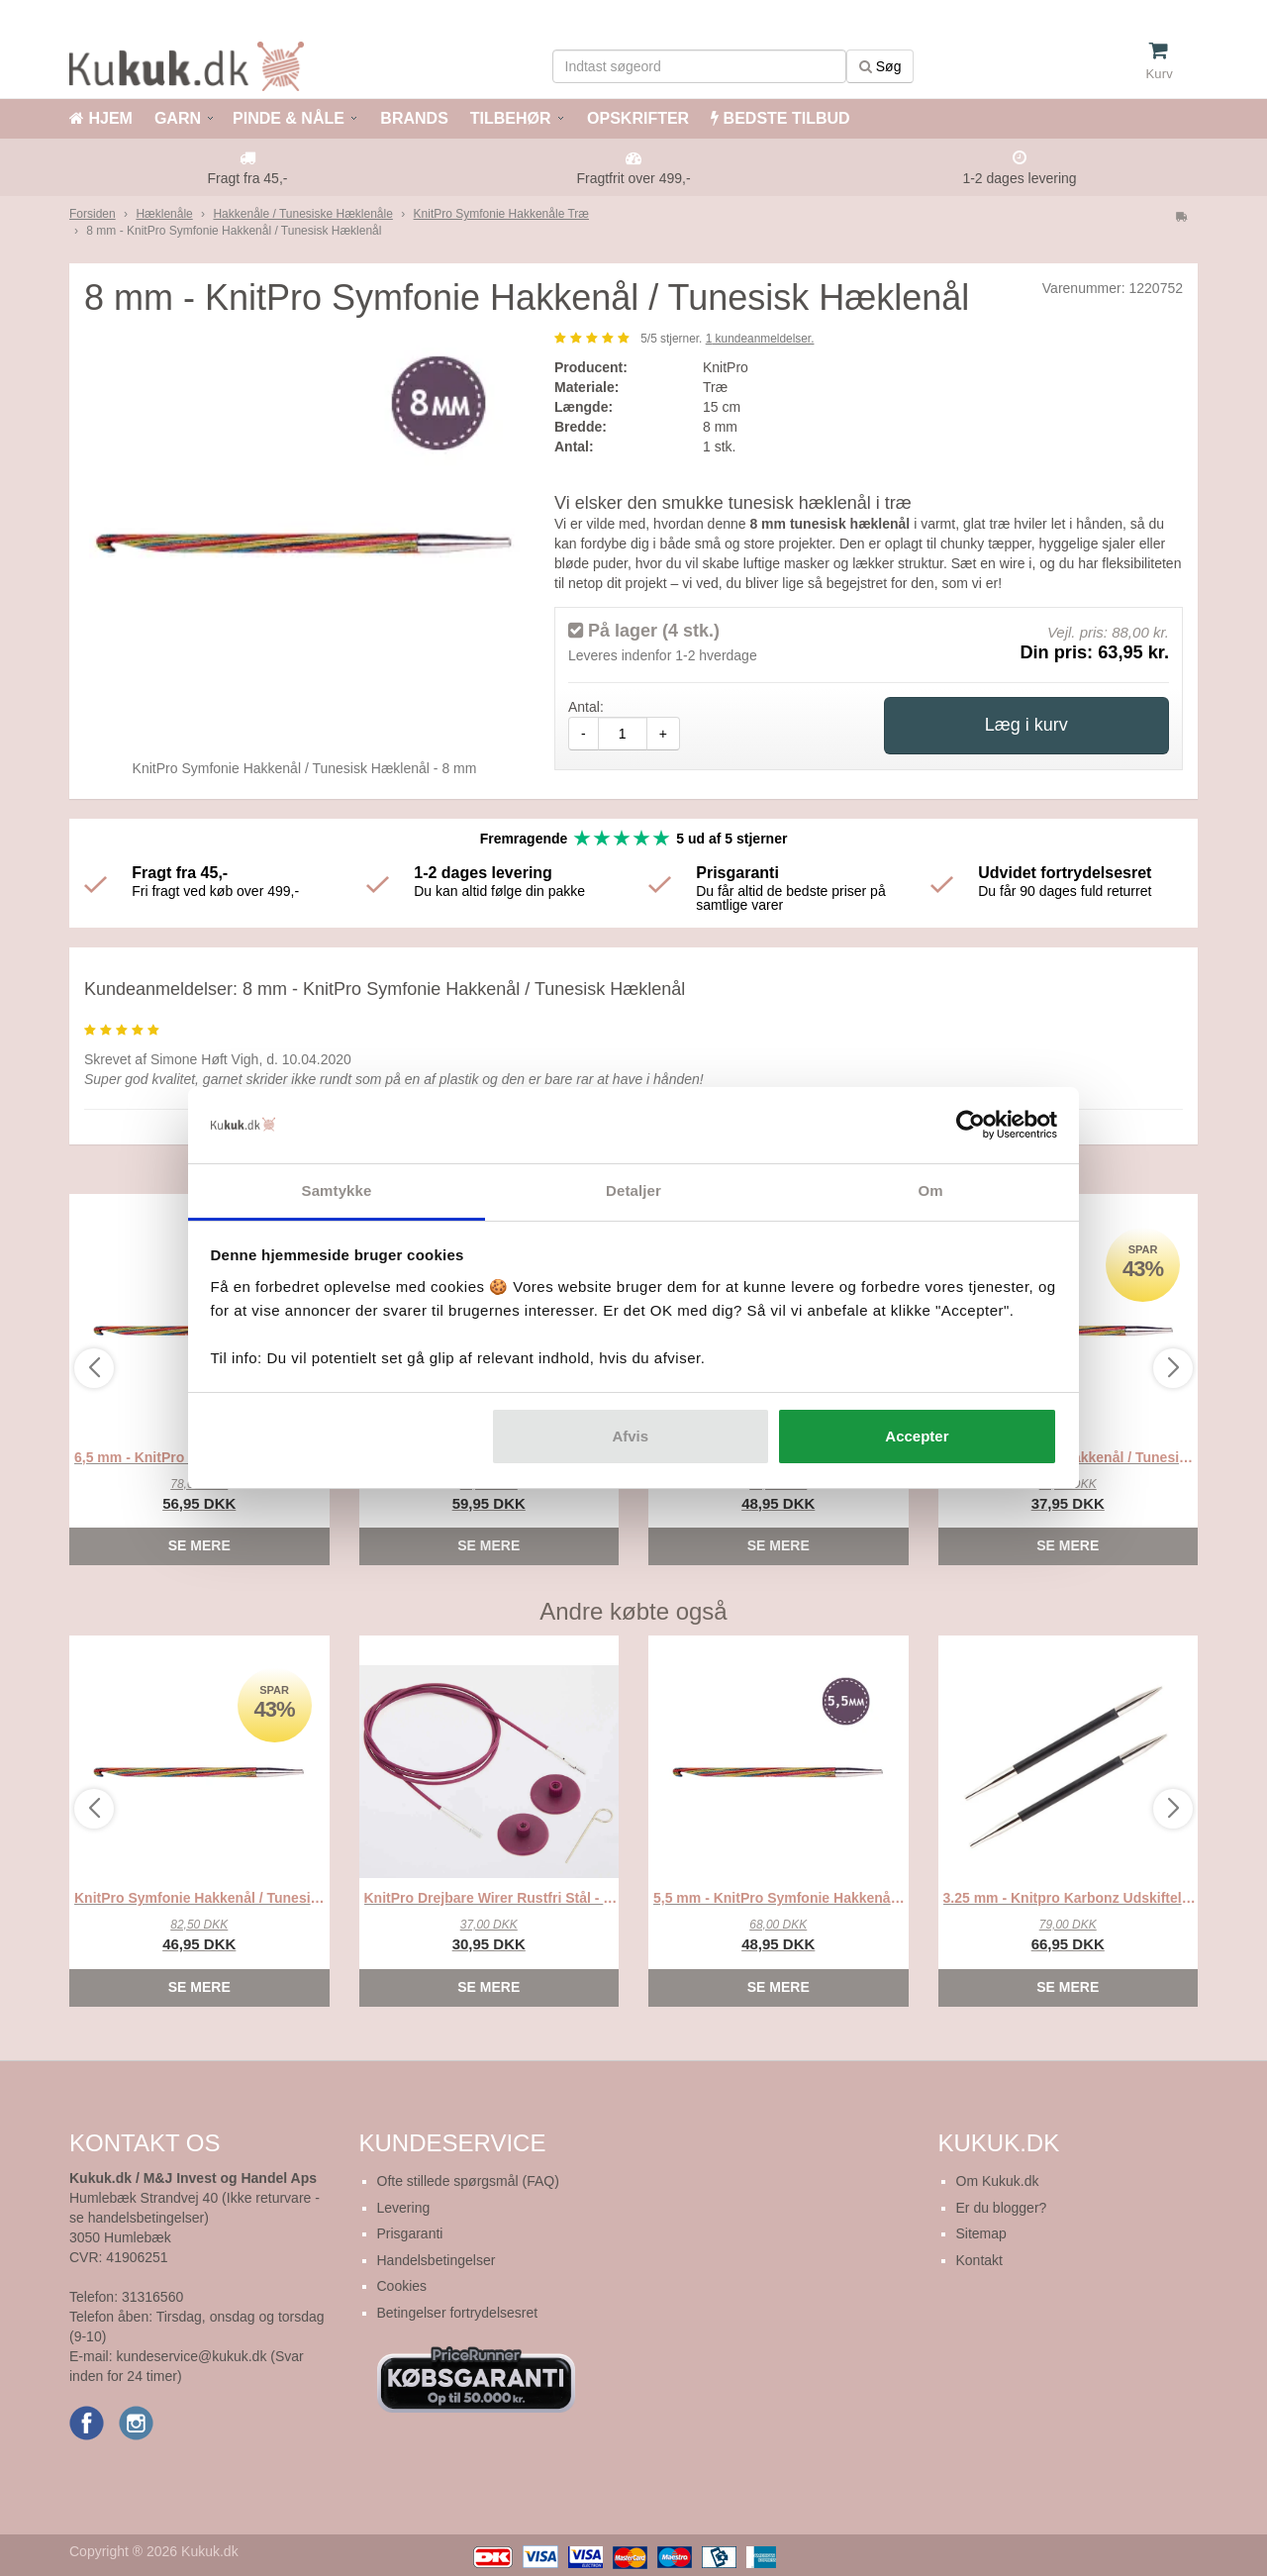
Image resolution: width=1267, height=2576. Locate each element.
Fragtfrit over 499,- (633, 178)
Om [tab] (930, 1190)
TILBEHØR (510, 118)
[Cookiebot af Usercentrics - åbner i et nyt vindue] (970, 1125)
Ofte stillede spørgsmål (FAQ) (468, 2181)
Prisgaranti (410, 2233)
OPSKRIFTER (636, 118)
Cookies (402, 2286)
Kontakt (979, 2260)
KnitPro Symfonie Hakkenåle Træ (501, 214)
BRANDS (412, 118)
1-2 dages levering (1019, 178)
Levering (404, 2208)
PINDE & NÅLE (288, 118)
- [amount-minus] (583, 734)
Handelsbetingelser (436, 2260)
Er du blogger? (1001, 2208)
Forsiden (92, 214)
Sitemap (981, 2233)
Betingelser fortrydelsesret (457, 2313)
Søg (880, 66)
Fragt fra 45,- (248, 178)
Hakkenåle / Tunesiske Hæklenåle (302, 214)
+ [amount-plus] (663, 734)
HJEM (101, 118)
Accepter (916, 1436)
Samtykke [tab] (337, 1190)
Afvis (630, 1436)
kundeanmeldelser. (760, 339)
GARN (177, 118)
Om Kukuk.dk (997, 2181)
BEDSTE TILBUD (780, 118)
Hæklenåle (164, 214)
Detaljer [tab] (633, 1190)
